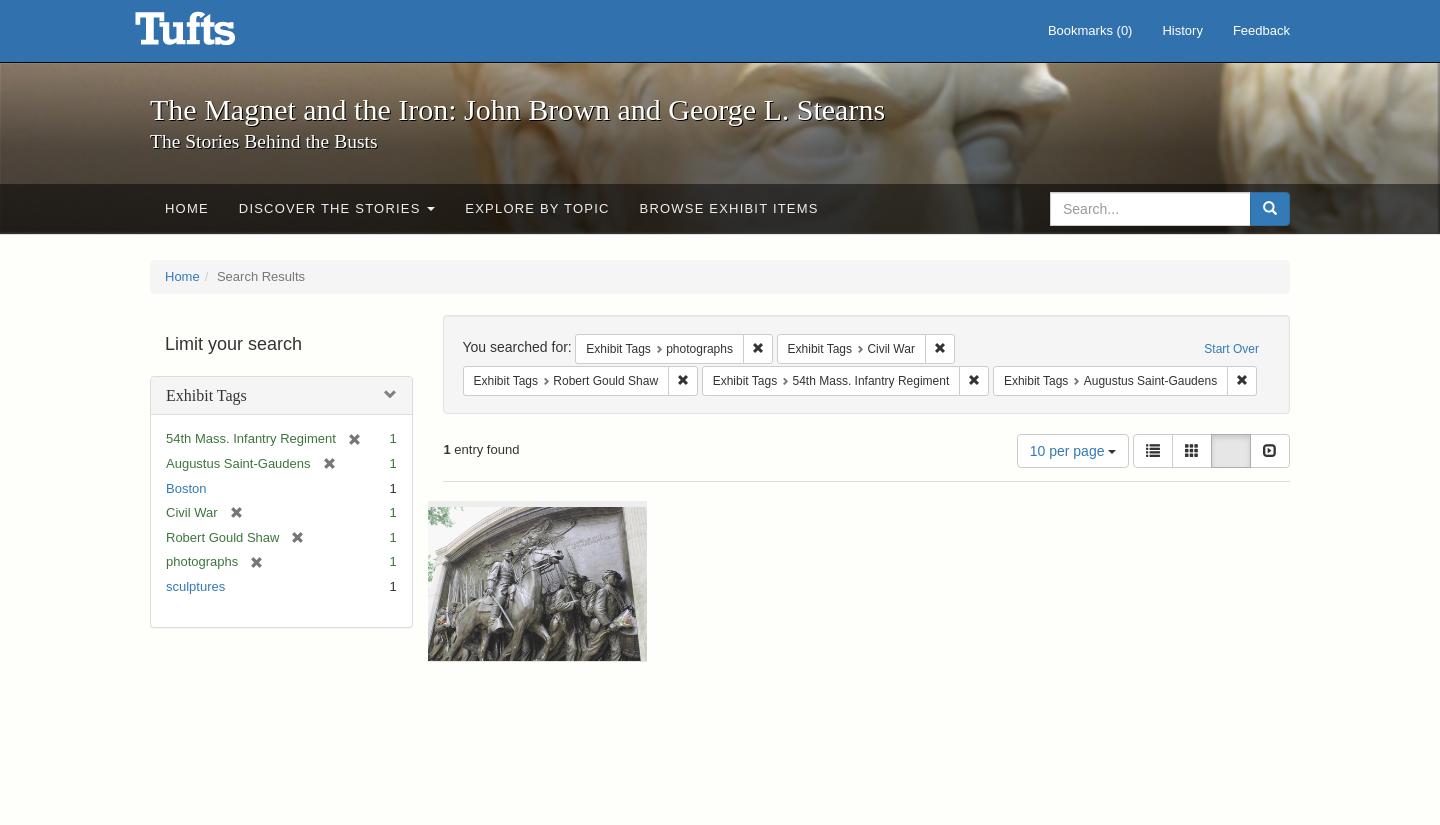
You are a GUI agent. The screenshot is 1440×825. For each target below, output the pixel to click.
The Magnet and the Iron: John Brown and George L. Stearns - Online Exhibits (210, 35)
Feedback (1261, 30)
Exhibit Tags (206, 395)
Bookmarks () (1090, 30)
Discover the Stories (337, 208)
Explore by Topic (537, 208)
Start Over (1231, 349)
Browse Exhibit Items (729, 208)
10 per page (1073, 451)
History (1182, 30)
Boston (186, 488)
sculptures (195, 586)
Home (187, 208)
